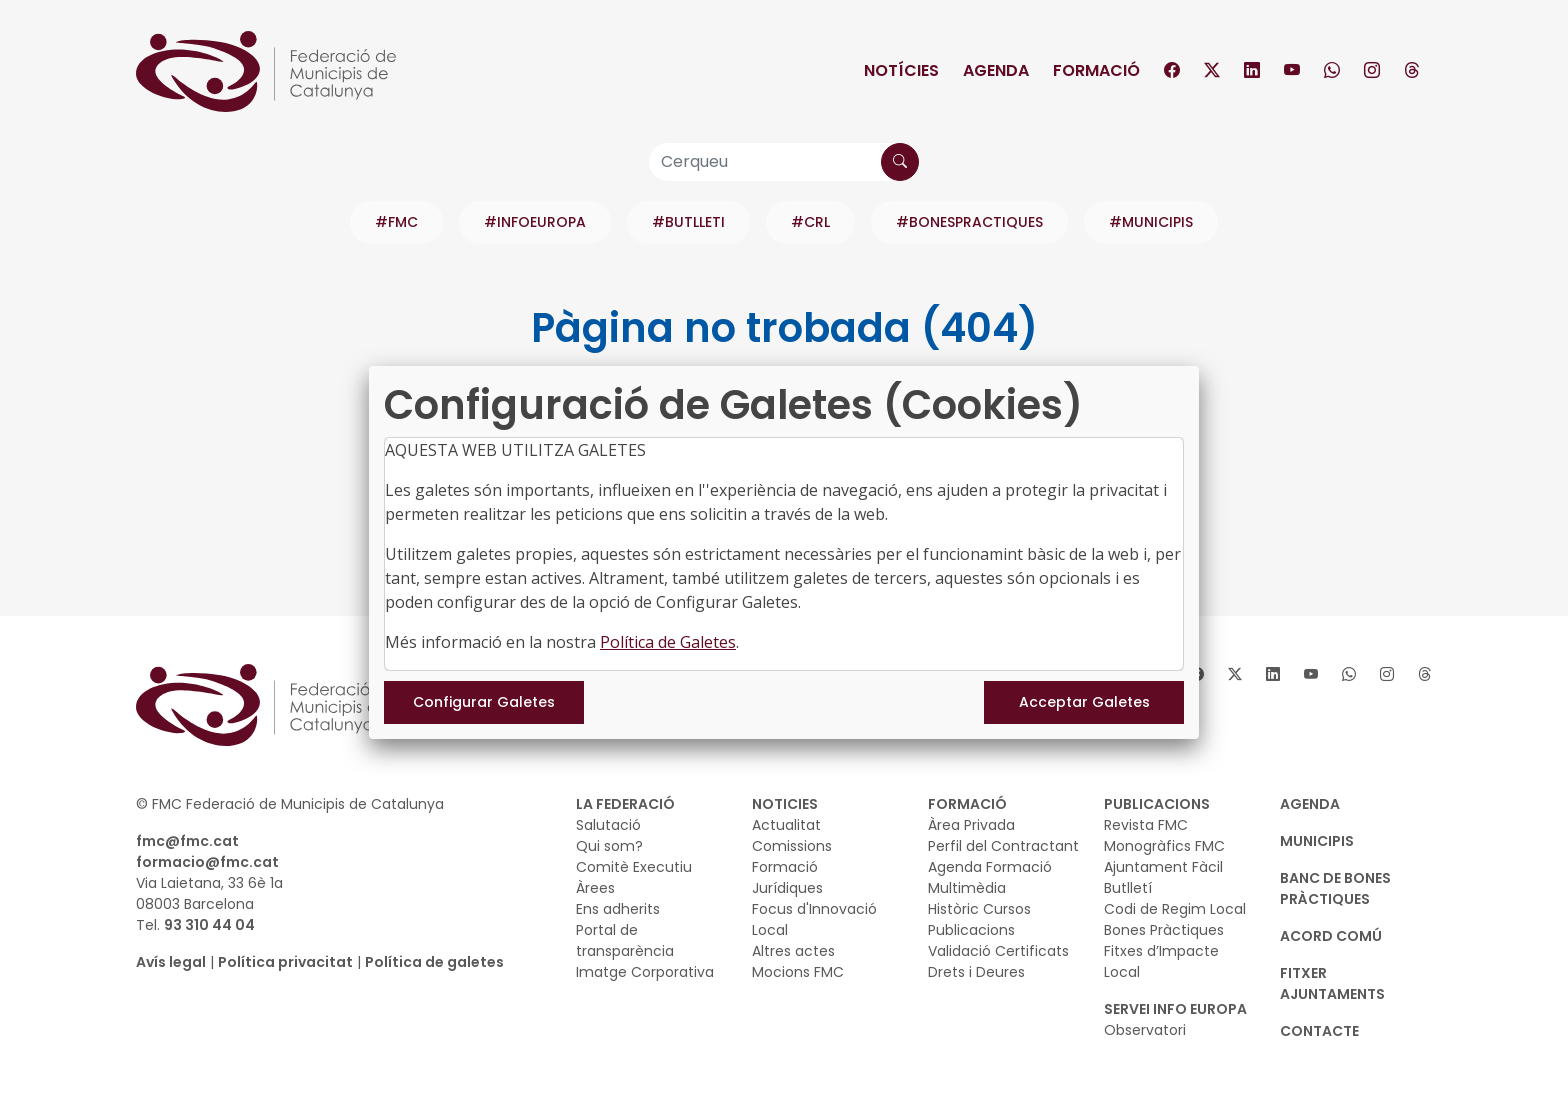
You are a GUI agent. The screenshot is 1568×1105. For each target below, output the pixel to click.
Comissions (792, 846)
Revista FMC (1146, 825)
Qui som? (609, 846)
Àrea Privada (971, 825)
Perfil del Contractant (1003, 846)
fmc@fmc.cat (187, 841)
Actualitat (786, 825)
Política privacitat (285, 962)
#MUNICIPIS (1151, 222)
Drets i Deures (976, 972)
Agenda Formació (990, 867)
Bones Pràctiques (1164, 930)
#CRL (810, 222)
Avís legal (171, 962)
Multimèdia (967, 888)
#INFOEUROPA (535, 222)
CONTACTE (1319, 1031)
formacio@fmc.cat (207, 862)
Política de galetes (434, 962)
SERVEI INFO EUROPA (1175, 1009)
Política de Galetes (668, 642)
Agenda (996, 70)
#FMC (396, 222)
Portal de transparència (625, 940)
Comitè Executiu (634, 867)
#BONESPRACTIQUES (969, 222)
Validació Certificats (998, 951)
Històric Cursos (979, 909)
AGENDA (1310, 804)
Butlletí (1128, 888)
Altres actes (793, 951)
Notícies (901, 70)
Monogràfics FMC (1164, 846)
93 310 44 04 (209, 925)
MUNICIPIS (1317, 841)
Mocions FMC (798, 972)
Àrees (595, 888)
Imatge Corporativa (645, 972)
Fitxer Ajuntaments (1332, 983)
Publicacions (971, 930)
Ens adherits (618, 909)
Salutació (608, 825)
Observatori (1145, 1030)
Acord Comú (1331, 936)
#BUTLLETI (688, 222)
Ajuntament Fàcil (1163, 867)
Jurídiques (787, 888)
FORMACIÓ (967, 804)
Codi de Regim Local (1175, 909)
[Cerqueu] (784, 162)
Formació (1096, 70)
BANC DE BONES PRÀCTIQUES (1335, 888)
